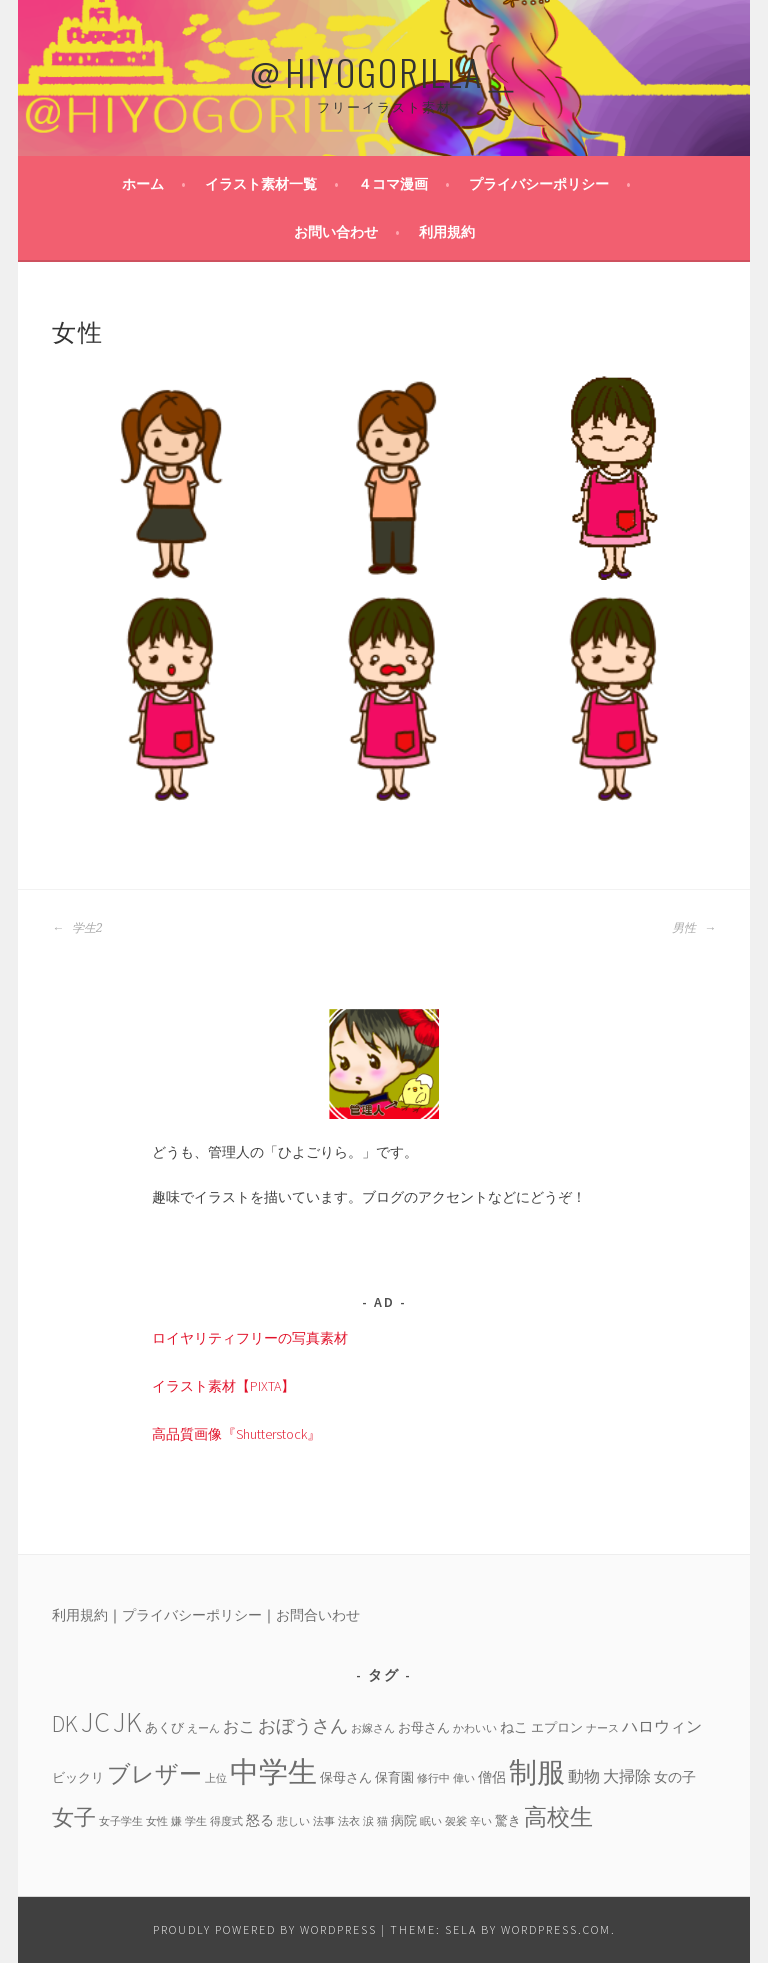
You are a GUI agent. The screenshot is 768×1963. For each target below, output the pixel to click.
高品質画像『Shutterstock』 (236, 1434)
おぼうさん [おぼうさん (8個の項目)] (303, 1725)
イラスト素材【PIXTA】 (223, 1386)
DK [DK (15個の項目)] (65, 1723)
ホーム (143, 184)
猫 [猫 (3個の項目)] (382, 1821)
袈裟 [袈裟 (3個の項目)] (456, 1821)
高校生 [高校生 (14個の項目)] (558, 1816)
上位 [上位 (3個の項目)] (216, 1778)
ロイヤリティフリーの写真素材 (250, 1338)
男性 (694, 928)
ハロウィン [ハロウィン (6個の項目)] (662, 1726)
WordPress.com (556, 1929)
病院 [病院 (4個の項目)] (404, 1820)
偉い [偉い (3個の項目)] (464, 1778)
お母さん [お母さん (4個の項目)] (424, 1727)
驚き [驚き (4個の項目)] (508, 1820)
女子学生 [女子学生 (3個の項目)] (121, 1821)
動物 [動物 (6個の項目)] (584, 1776)
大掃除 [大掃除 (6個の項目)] (627, 1776)
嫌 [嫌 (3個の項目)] (176, 1821)
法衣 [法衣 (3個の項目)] (349, 1821)
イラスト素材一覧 (261, 184)
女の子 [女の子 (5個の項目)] (675, 1777)
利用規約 (447, 232)
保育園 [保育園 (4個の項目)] (394, 1777)
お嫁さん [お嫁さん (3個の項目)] (373, 1728)
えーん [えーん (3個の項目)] (203, 1728)
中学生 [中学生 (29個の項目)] (273, 1771)
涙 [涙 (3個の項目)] (368, 1821)
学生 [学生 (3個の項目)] (196, 1821)
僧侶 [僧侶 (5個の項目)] (492, 1777)
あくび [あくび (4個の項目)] (164, 1727)
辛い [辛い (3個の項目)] (481, 1821)
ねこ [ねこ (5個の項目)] (514, 1727)
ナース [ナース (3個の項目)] (602, 1728)
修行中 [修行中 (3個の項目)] (433, 1778)
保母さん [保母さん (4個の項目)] (346, 1777)
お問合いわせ (318, 1615)
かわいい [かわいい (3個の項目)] (475, 1728)
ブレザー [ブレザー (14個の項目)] (154, 1773)
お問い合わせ (336, 232)
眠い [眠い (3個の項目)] (431, 1821)
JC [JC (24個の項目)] (95, 1722)
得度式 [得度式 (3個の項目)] (226, 1821)
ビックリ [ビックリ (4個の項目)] (78, 1777)
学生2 (77, 928)
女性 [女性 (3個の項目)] (157, 1821)
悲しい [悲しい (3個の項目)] (293, 1821)
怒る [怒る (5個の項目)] (260, 1820)
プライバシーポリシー (539, 184)
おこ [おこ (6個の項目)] (239, 1726)
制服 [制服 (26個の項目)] (537, 1772)
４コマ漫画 (393, 184)
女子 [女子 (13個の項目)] (74, 1817)
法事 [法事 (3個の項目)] (324, 1821)
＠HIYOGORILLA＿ (384, 71)
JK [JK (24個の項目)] (127, 1722)
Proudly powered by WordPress (265, 1929)
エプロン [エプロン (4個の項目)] (557, 1727)
